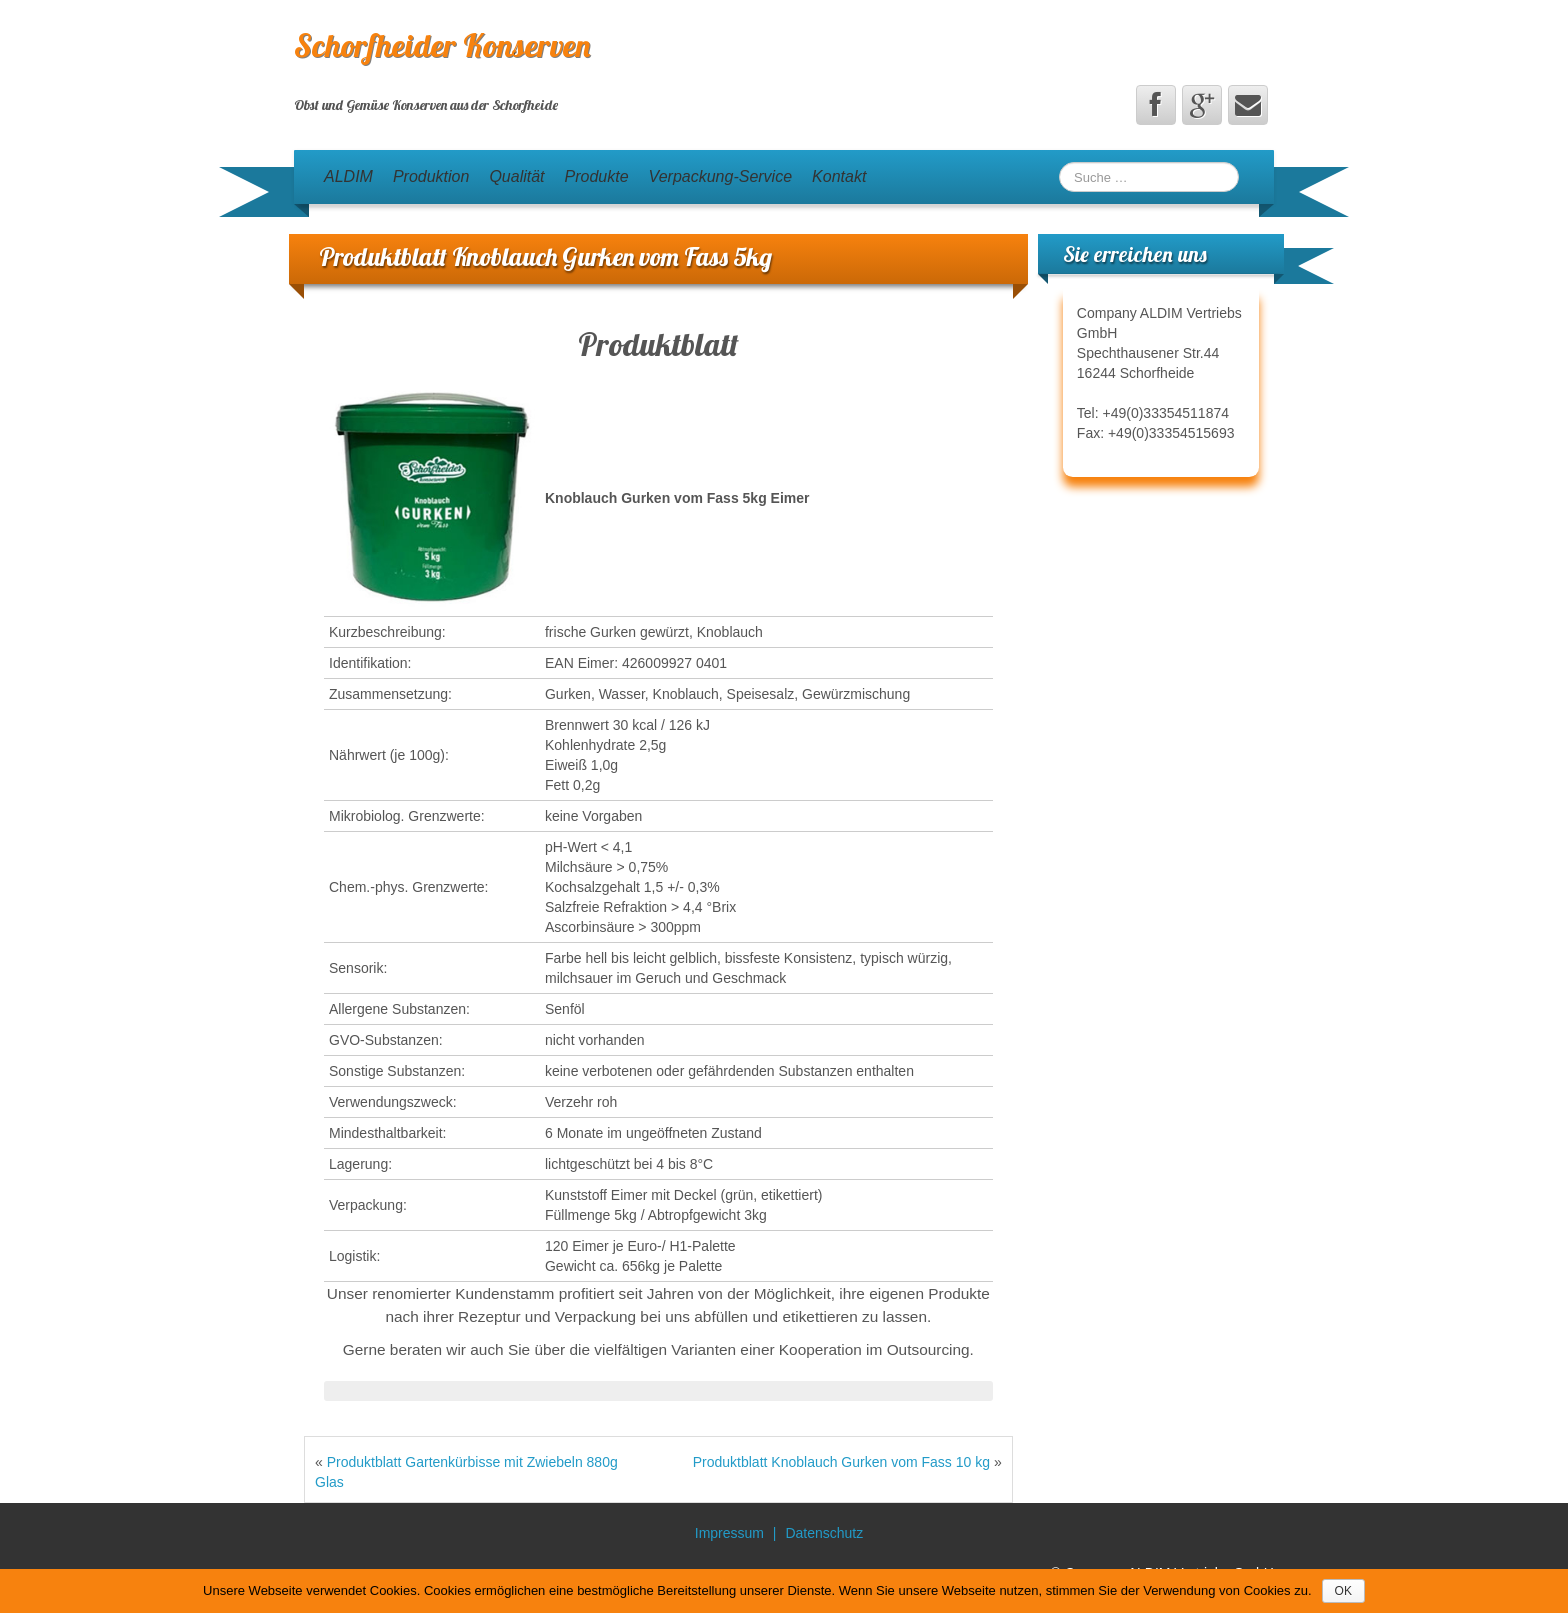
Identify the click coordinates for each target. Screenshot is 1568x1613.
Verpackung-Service (720, 176)
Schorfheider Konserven (442, 45)
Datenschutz (824, 1533)
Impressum (729, 1533)
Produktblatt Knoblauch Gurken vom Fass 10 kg (841, 1462)
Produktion (431, 176)
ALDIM (348, 176)
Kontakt (839, 176)
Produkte (597, 176)
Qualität (516, 176)
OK (1343, 1591)
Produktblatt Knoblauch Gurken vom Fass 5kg (545, 256)
